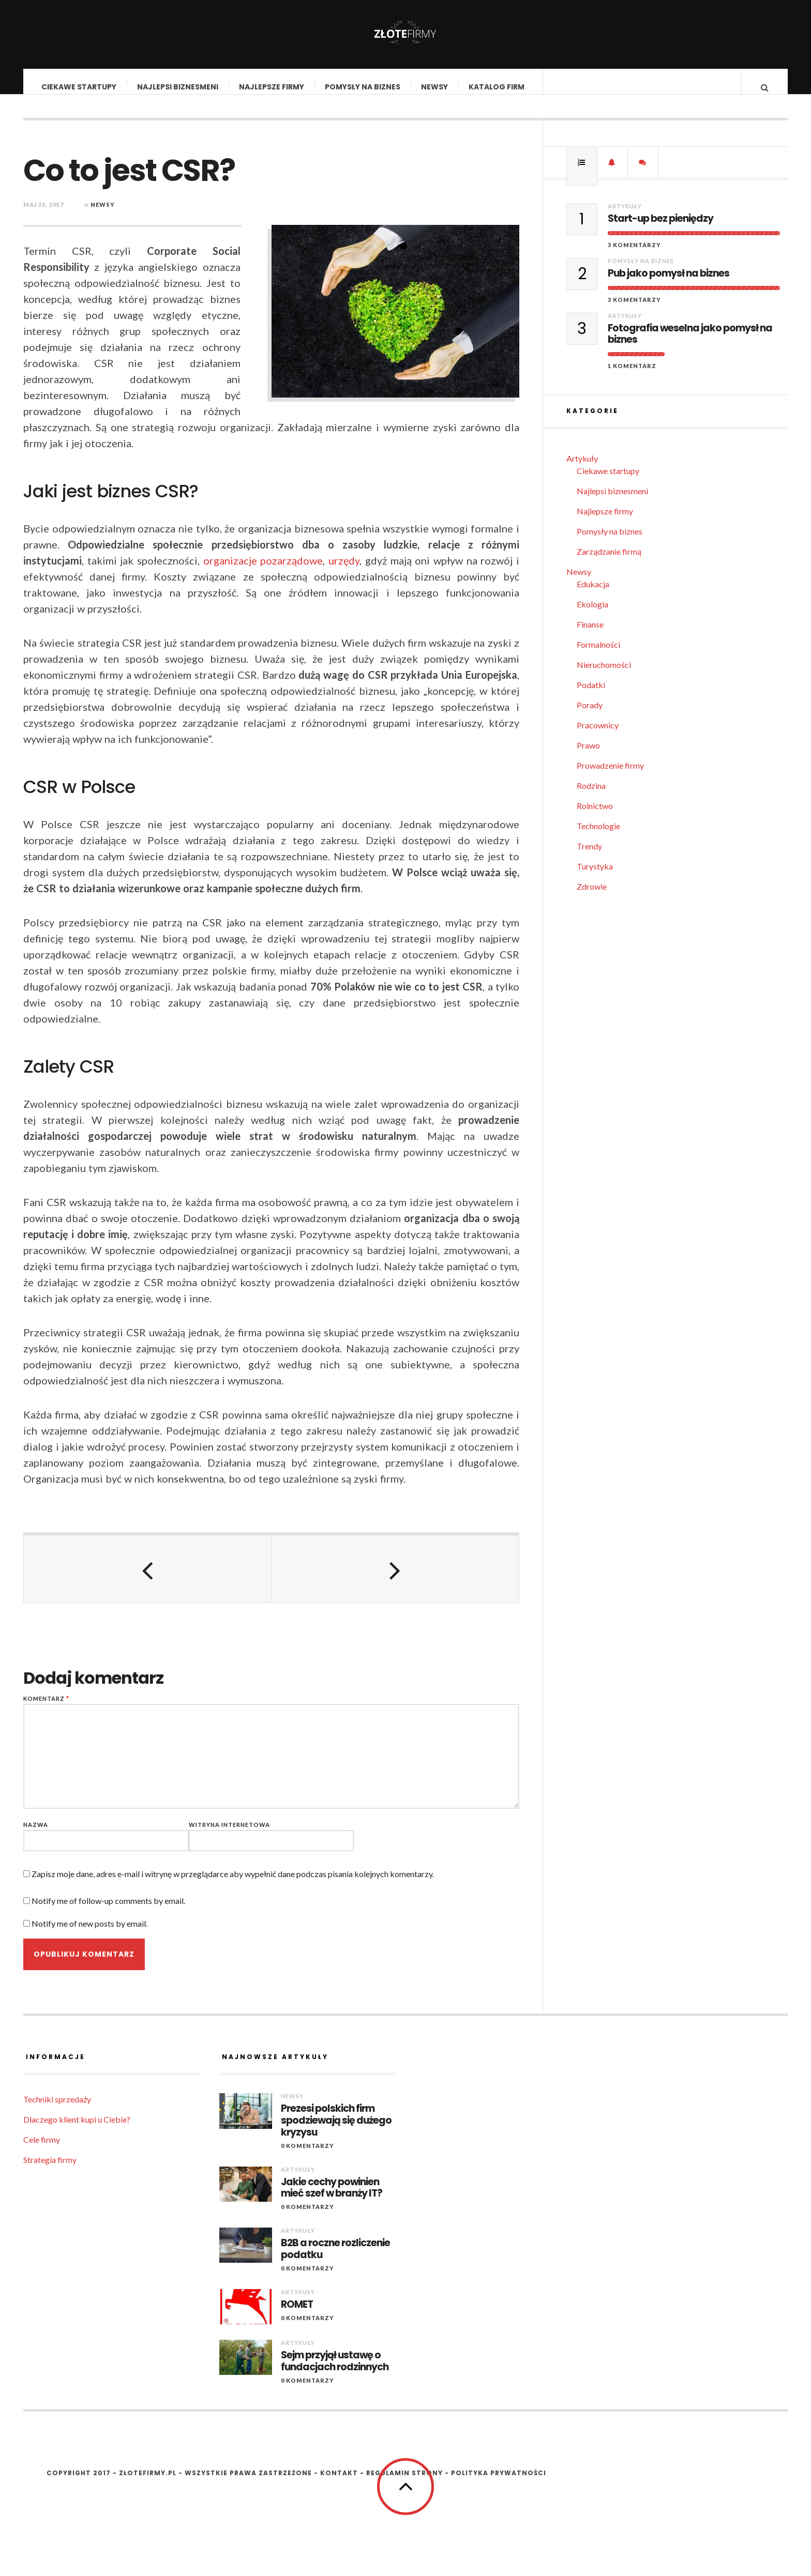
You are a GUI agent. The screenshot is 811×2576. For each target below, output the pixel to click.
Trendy (589, 856)
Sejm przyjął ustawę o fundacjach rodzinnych (334, 2372)
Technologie (598, 836)
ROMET (297, 2315)
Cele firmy (41, 2150)
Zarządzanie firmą (609, 562)
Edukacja (593, 594)
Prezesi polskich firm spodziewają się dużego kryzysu (336, 2130)
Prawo (588, 755)
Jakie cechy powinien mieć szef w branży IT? (331, 2199)
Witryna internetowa (229, 1835)
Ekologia (592, 614)
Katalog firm (497, 87)
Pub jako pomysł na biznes (668, 284)
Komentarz (46, 1709)
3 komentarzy (634, 255)
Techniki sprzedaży (57, 2109)
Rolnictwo (595, 816)
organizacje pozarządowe (263, 571)
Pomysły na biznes (363, 87)
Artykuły (625, 216)
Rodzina (591, 796)
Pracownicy (598, 735)
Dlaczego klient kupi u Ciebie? (76, 2130)
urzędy (343, 571)
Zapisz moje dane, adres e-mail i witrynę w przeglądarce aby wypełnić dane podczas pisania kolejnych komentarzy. (233, 1884)
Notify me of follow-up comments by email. (108, 1911)
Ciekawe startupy (79, 87)
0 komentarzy (307, 2156)
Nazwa (35, 1835)
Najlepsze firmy (272, 87)
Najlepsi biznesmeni (178, 87)
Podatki (591, 695)
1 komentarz (632, 376)
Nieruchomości (604, 675)
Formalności (598, 655)
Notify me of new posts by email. (89, 1934)
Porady (590, 715)
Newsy (435, 87)
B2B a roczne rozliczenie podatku (335, 2260)
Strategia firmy (50, 2170)
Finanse (590, 634)
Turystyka (595, 876)
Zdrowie (592, 897)
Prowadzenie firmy (610, 776)
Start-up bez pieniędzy (660, 229)
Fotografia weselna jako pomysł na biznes (690, 345)
